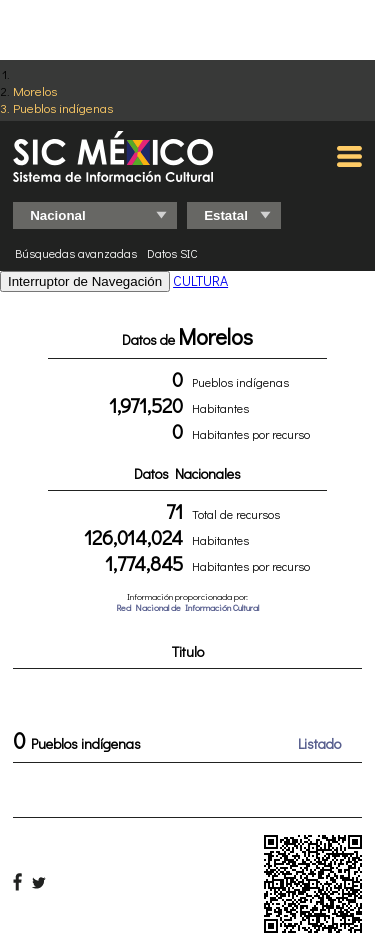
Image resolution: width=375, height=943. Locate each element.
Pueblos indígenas (63, 107)
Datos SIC (172, 253)
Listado (319, 743)
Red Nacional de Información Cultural (187, 607)
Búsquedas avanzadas (76, 253)
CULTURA (200, 280)
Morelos (35, 90)
